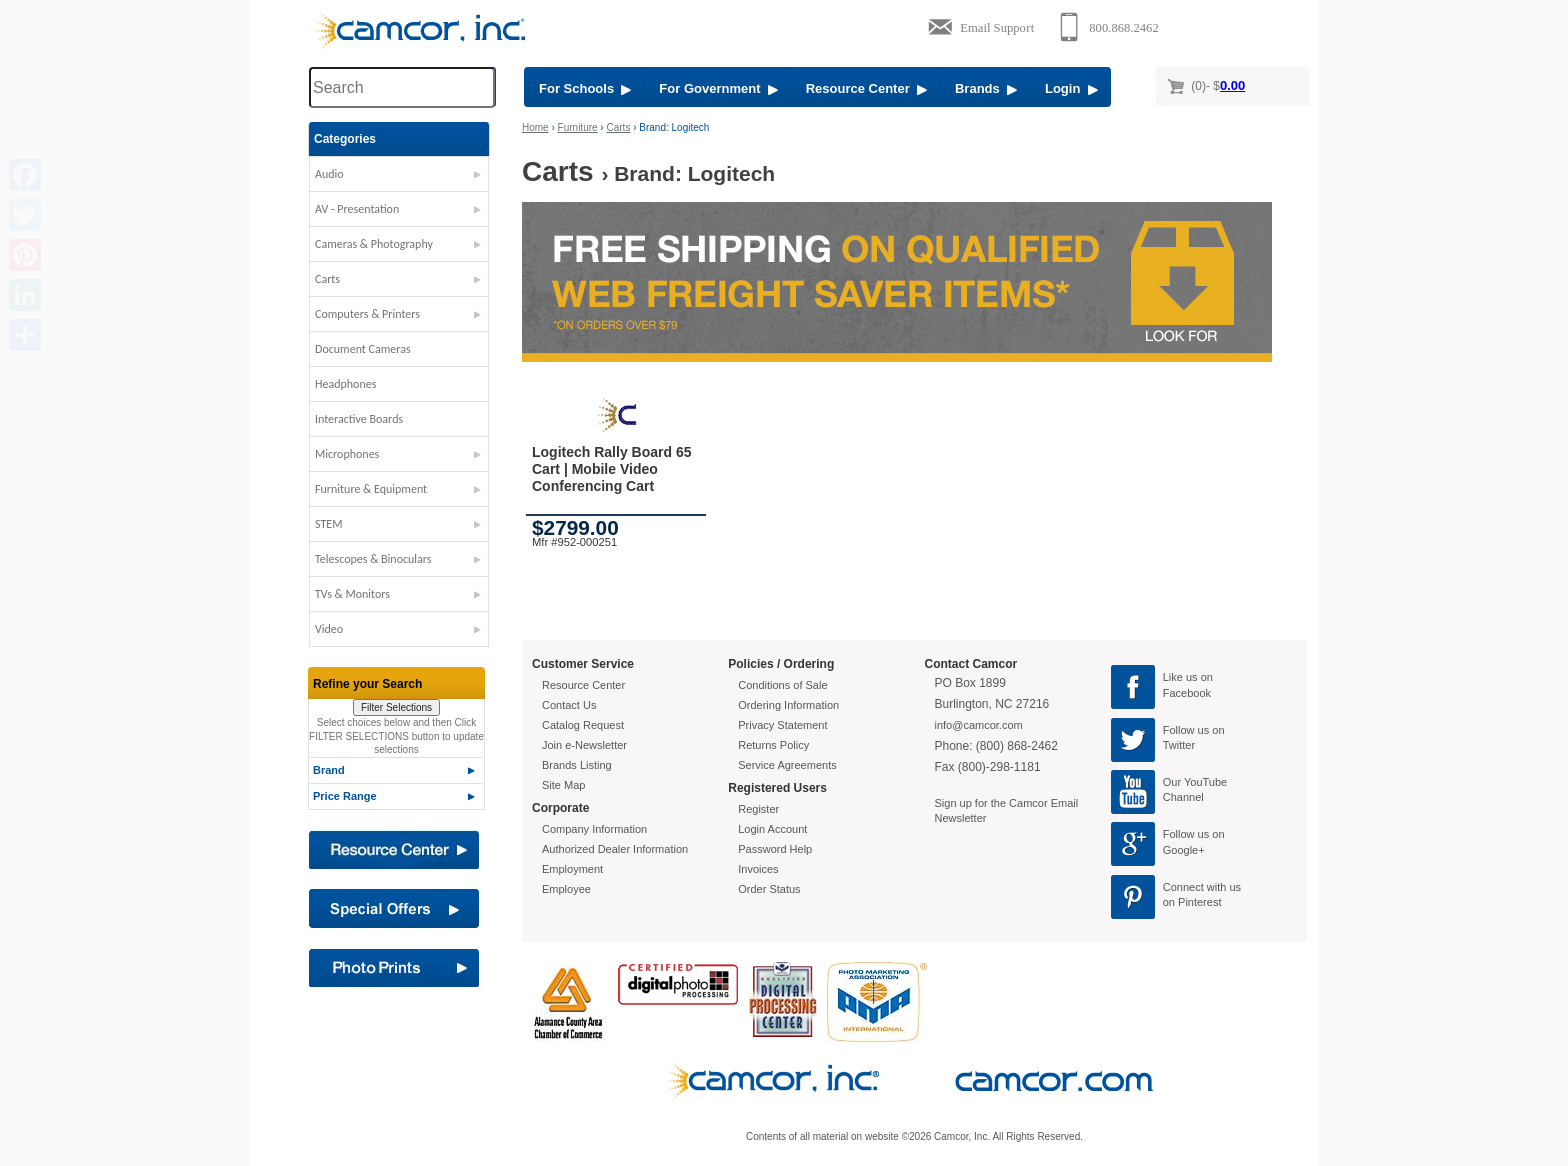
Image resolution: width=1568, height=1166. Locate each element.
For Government (718, 88)
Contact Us (569, 705)
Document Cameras (363, 349)
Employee (566, 889)
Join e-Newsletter (584, 745)
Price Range (345, 796)
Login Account (772, 829)
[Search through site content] (402, 87)
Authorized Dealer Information (615, 849)
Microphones (347, 454)
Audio (329, 174)
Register (758, 809)
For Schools (585, 88)
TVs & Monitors (352, 594)
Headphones (345, 384)
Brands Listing (577, 765)
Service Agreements (787, 765)
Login (1071, 88)
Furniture (578, 127)
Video (329, 629)
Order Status (769, 889)
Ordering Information (788, 705)
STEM (328, 524)
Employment (572, 869)
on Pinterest (1192, 902)
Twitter (1179, 745)
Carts (327, 279)
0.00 (1232, 85)
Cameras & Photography (374, 244)
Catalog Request (583, 725)
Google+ (1184, 850)
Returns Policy (773, 745)
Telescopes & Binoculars (373, 559)
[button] (399, 179)
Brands (986, 88)
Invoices (758, 869)
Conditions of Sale (782, 685)
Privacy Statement (782, 725)
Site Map (563, 785)
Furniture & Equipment (371, 489)
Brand (329, 770)
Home (535, 127)
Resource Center (866, 88)
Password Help (775, 849)
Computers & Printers (367, 314)
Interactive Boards (359, 419)
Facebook (1187, 693)
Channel (1183, 797)
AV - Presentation (357, 209)
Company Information (594, 829)
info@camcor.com (979, 725)
